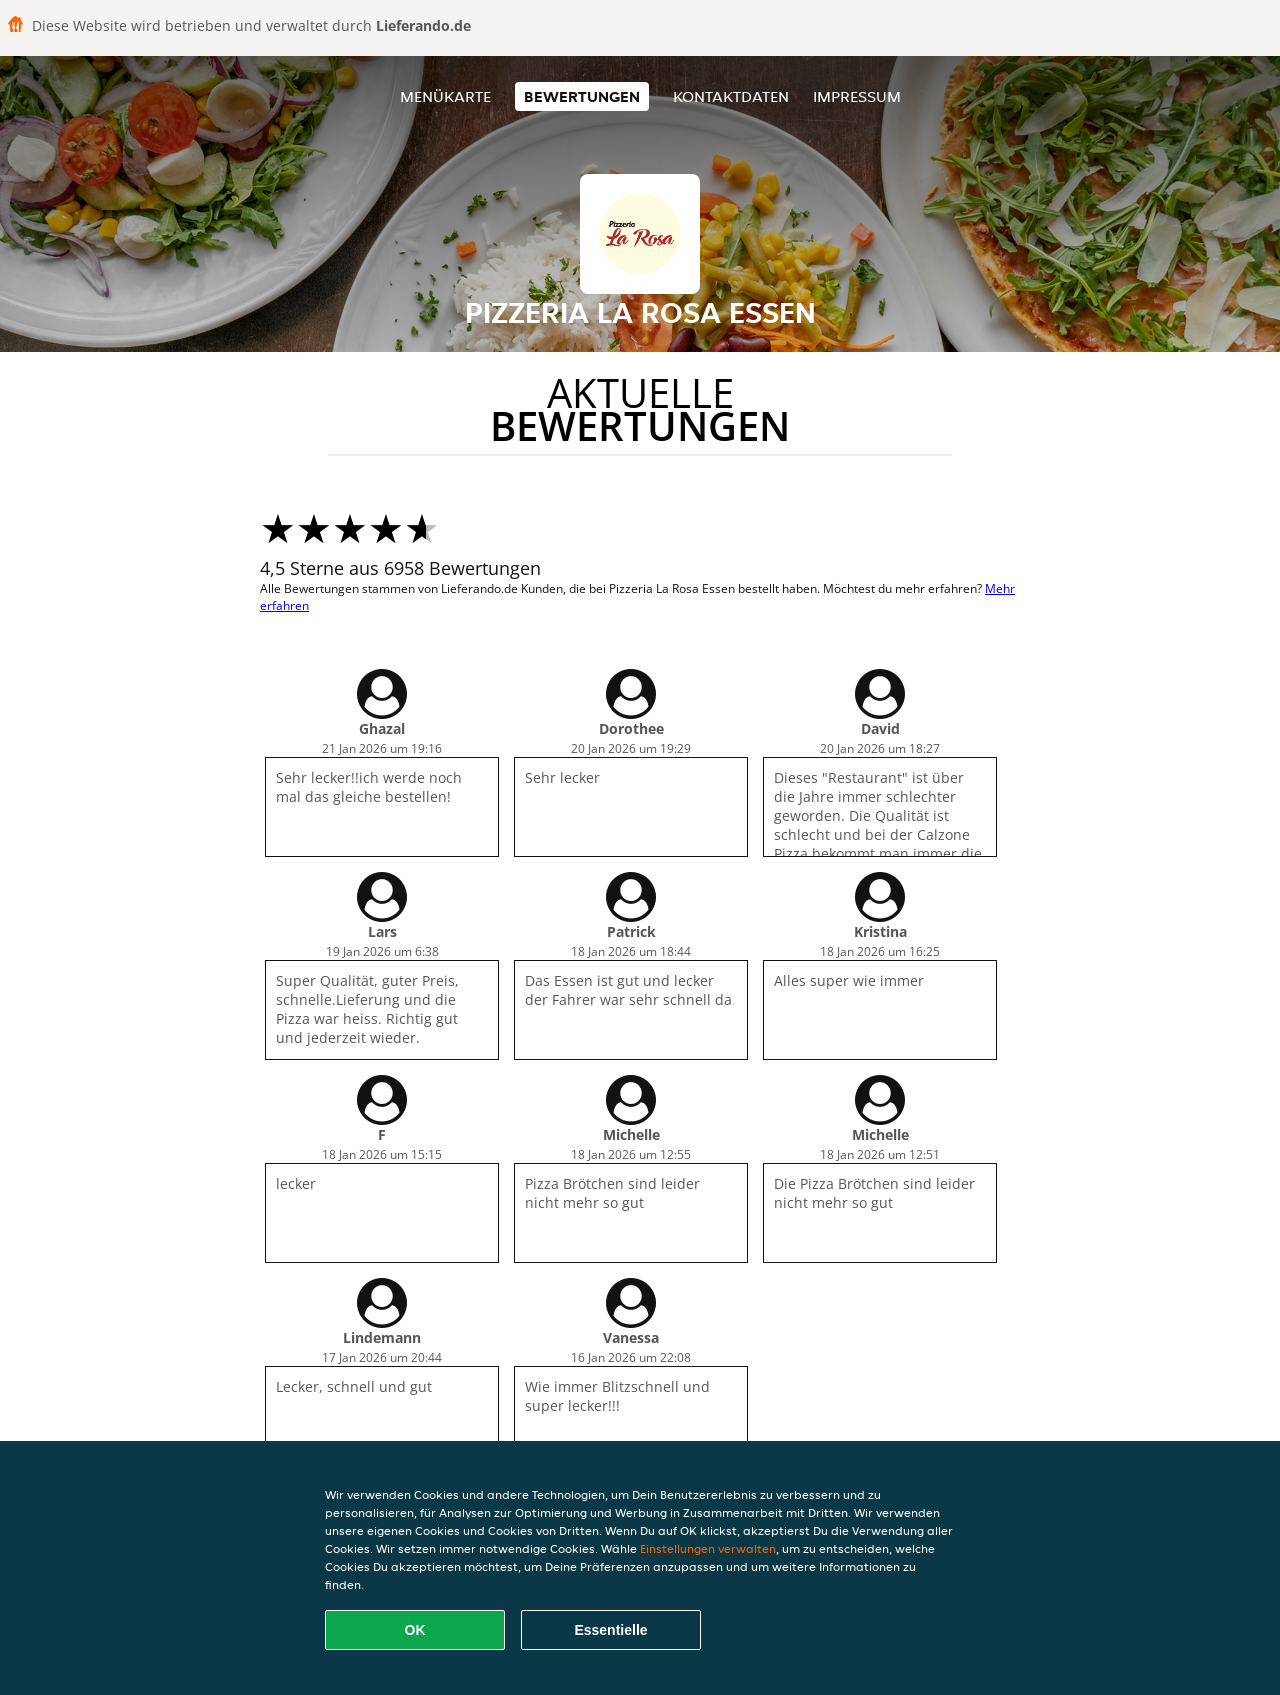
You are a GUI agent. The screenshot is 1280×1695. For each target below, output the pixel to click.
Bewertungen (582, 96)
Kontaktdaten (731, 96)
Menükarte (445, 96)
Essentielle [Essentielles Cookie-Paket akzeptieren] (610, 1630)
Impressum (857, 96)
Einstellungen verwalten (708, 1548)
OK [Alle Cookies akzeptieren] (415, 1630)
